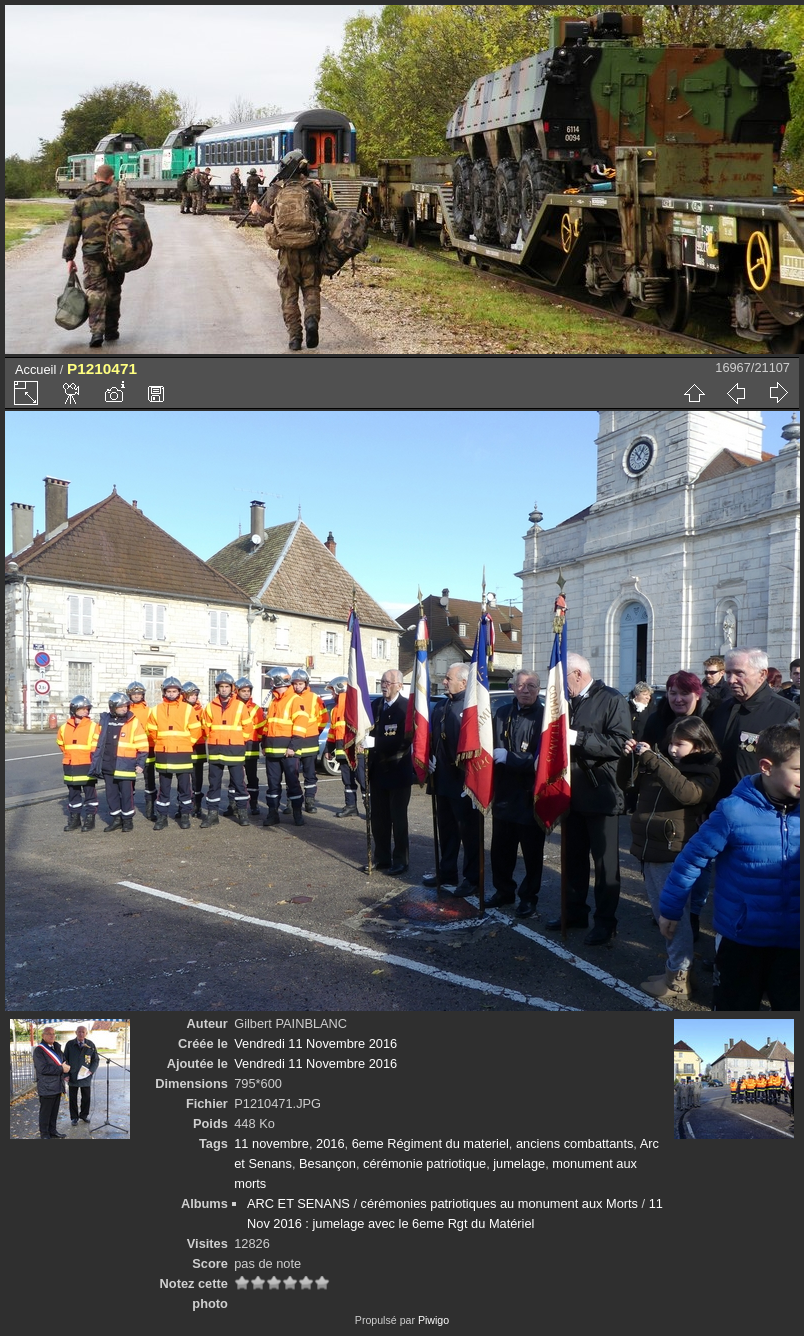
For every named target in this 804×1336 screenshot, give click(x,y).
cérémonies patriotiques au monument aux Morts (499, 1203)
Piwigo (433, 1320)
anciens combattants (574, 1143)
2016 (330, 1143)
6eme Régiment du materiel (430, 1143)
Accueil (35, 369)
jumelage (519, 1163)
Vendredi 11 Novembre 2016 (315, 1043)
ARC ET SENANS (298, 1203)
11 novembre (271, 1143)
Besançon (327, 1163)
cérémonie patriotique (424, 1163)
